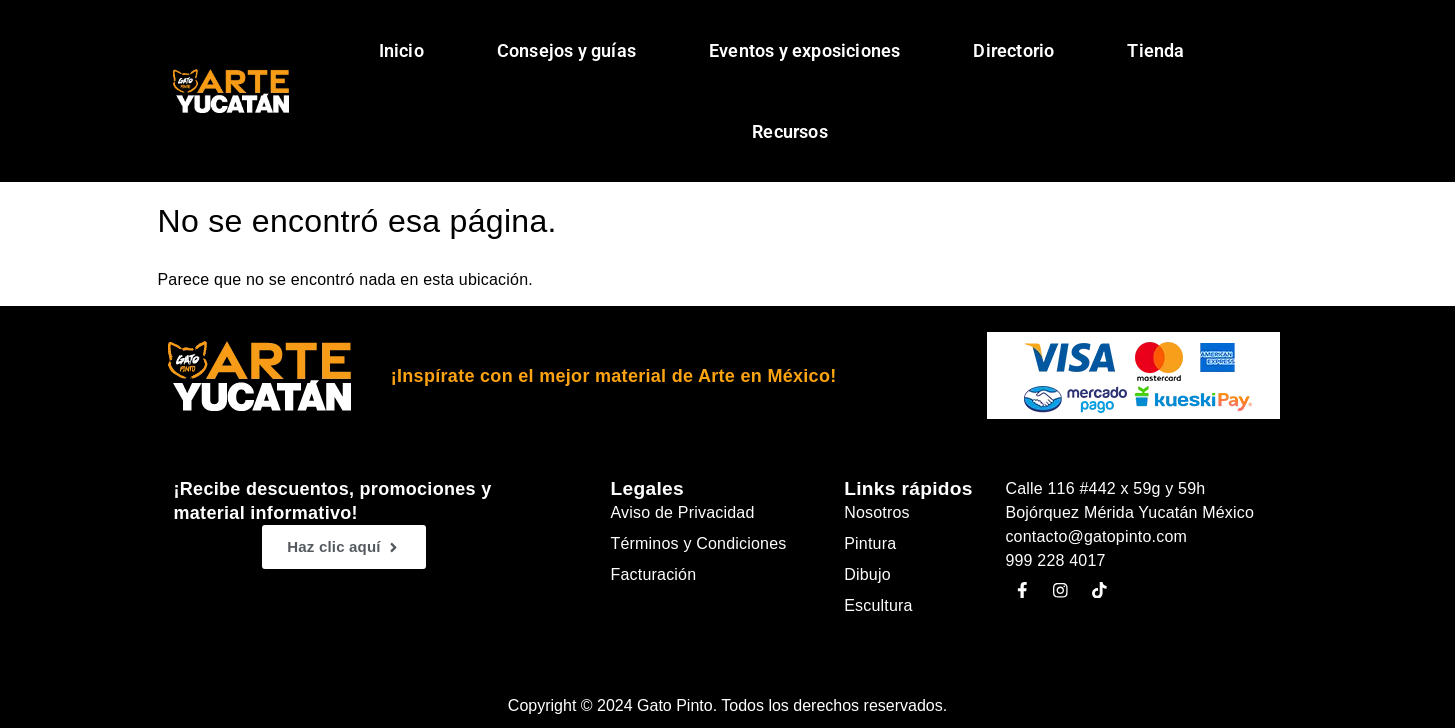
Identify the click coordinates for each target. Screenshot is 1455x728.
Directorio (1013, 50)
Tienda (1155, 50)
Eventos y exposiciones (804, 50)
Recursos (790, 131)
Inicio (401, 50)
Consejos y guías (566, 50)
